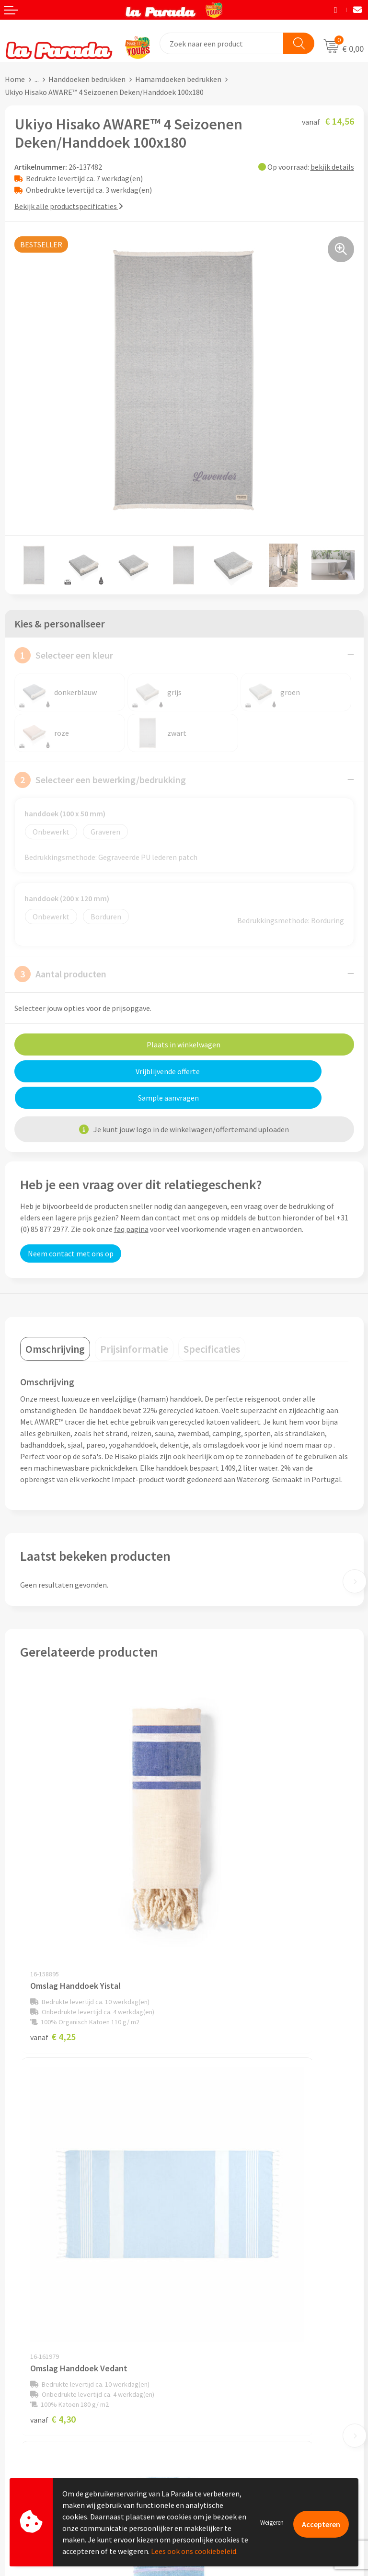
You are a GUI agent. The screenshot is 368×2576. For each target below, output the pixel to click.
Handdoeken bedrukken (87, 79)
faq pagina (131, 1202)
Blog (197, 2434)
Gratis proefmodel (35, 2391)
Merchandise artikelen (225, 2375)
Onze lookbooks (215, 2419)
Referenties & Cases (221, 2243)
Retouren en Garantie (40, 2434)
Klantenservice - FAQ (39, 2376)
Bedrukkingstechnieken (227, 2390)
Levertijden (23, 2420)
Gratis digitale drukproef (45, 2406)
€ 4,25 (53, 1880)
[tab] (55, 1322)
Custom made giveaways (229, 2361)
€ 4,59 (53, 2132)
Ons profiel (207, 2228)
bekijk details (332, 167)
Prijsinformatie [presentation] (134, 1322)
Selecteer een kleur (63, 655)
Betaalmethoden (33, 2449)
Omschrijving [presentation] (55, 1322)
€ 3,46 (217, 2132)
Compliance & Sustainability (235, 2258)
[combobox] (222, 43)
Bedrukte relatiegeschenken (235, 2405)
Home (15, 79)
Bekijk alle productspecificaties (68, 206)
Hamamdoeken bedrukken (178, 79)
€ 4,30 (217, 1880)
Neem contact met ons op (71, 1227)
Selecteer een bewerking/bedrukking (100, 780)
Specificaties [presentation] (212, 1322)
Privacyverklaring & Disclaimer (238, 2287)
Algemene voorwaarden (227, 2272)
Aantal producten (60, 974)
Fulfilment (22, 2464)
